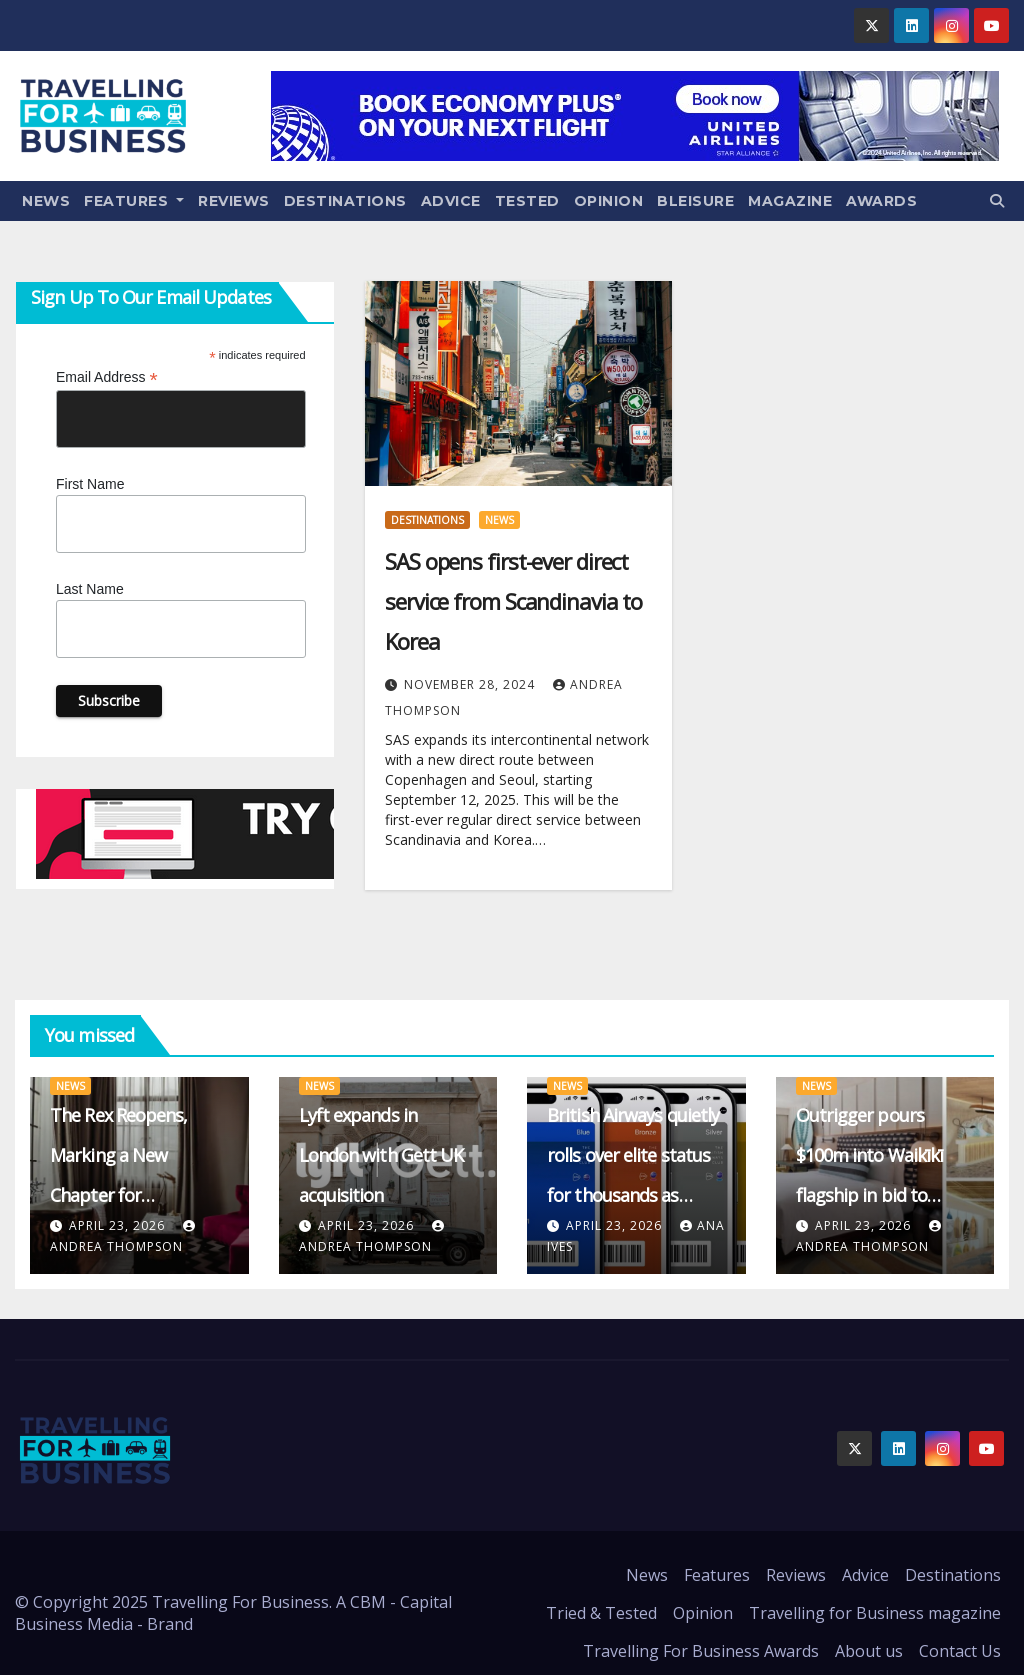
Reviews (234, 201)
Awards (881, 201)
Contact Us (960, 1651)
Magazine (790, 201)
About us (869, 1651)
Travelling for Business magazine (875, 1613)
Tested (527, 201)
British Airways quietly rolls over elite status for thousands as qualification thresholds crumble (633, 1195)
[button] (997, 200)
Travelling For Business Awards (701, 1651)
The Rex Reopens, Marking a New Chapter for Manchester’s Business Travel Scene (138, 1195)
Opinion (609, 201)
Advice (451, 201)
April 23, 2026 (119, 1225)
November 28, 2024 (471, 684)
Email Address (107, 377)
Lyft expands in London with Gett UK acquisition (381, 1155)
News (46, 201)
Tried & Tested (601, 1613)
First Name (90, 484)
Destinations (345, 201)
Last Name (90, 589)
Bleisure (695, 201)
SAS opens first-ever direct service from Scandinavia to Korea (513, 601)
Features (134, 201)
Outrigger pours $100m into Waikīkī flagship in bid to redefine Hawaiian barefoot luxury (870, 1195)
